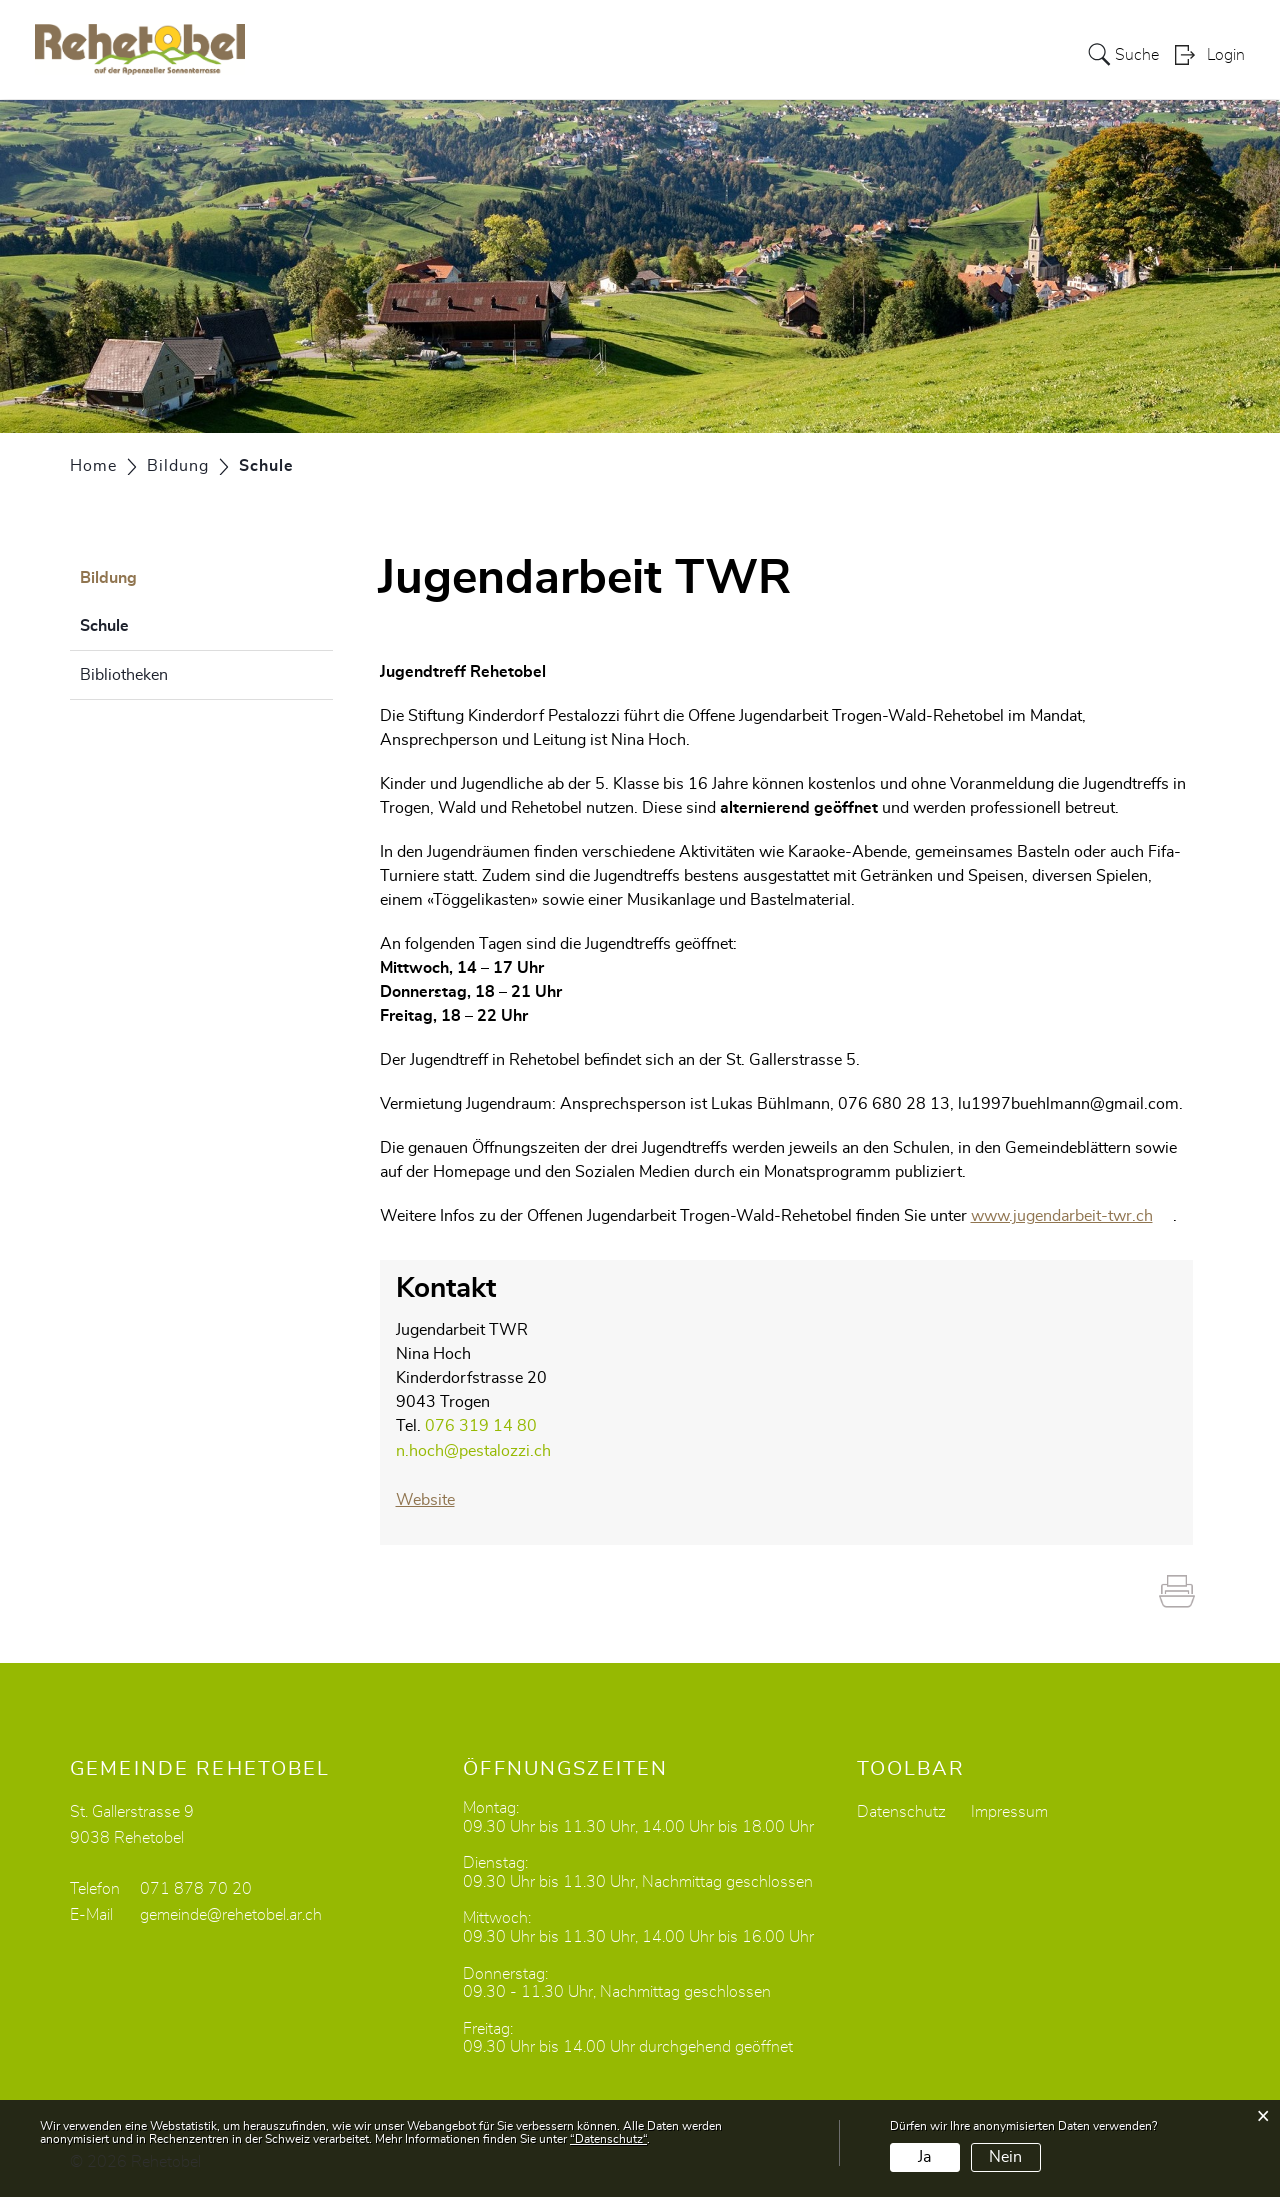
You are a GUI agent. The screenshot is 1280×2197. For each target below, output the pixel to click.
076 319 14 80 (481, 1426)
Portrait (633, 54)
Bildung (891, 54)
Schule (154, 623)
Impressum (1009, 1809)
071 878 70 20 (196, 1886)
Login (1226, 56)
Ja (924, 2157)
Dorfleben (979, 54)
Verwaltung (795, 54)
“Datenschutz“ (608, 2139)
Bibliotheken (124, 675)
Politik (706, 54)
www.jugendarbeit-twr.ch (1072, 1216)
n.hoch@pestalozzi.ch (473, 1450)
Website (435, 1498)
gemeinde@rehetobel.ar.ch (231, 1912)
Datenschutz (901, 1809)
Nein (1005, 2157)
